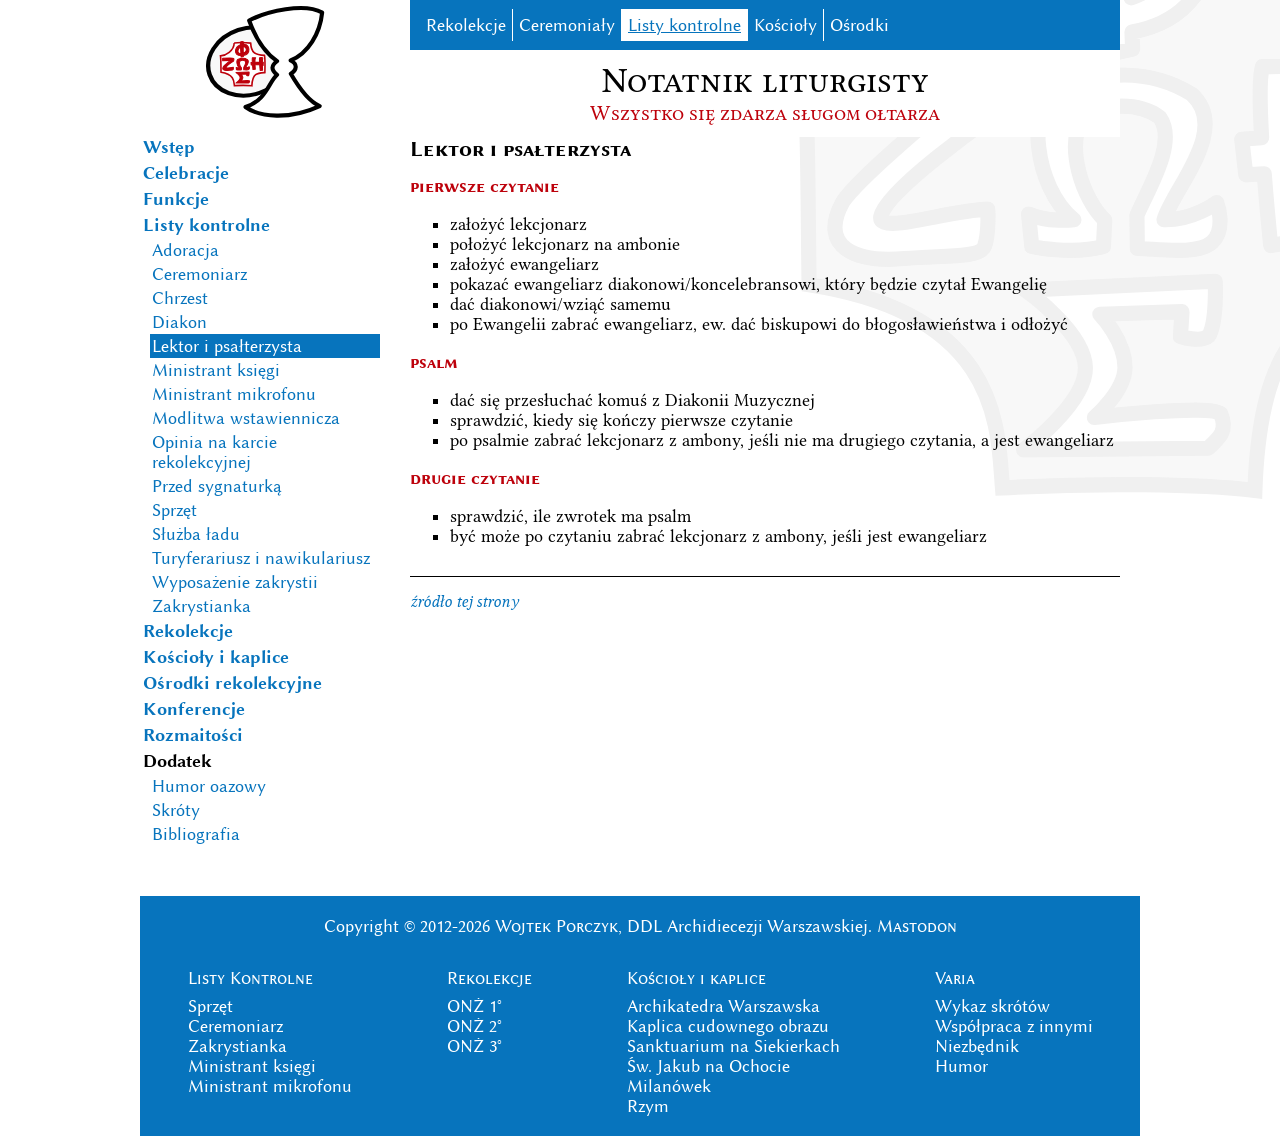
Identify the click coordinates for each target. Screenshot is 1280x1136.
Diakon (179, 322)
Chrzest (180, 298)
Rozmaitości (193, 735)
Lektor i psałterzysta (227, 346)
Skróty (176, 810)
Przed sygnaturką (217, 486)
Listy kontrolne (206, 225)
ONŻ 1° (474, 1006)
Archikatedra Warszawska (723, 1006)
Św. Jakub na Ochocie (708, 1066)
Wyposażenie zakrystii (235, 582)
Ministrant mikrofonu (234, 394)
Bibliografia (196, 834)
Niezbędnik (977, 1046)
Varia (955, 978)
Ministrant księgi (216, 370)
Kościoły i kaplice (216, 657)
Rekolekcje (188, 631)
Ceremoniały (567, 25)
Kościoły (785, 25)
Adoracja (185, 250)
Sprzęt (174, 510)
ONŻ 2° (474, 1026)
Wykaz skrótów (992, 1006)
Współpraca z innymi (1014, 1026)
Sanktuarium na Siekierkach (733, 1046)
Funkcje (176, 199)
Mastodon (917, 926)
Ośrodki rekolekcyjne (232, 683)
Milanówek (669, 1086)
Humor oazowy (209, 786)
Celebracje (186, 173)
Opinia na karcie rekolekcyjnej (214, 452)
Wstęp (169, 147)
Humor (961, 1066)
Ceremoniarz (199, 274)
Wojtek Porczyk (556, 926)
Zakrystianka (201, 606)
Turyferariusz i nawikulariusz (261, 558)
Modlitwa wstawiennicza (246, 418)
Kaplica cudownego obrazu (728, 1026)
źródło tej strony (464, 601)
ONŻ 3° (474, 1046)
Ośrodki (859, 25)
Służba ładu (196, 534)
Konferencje (194, 709)
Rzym (648, 1106)
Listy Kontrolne (250, 978)
